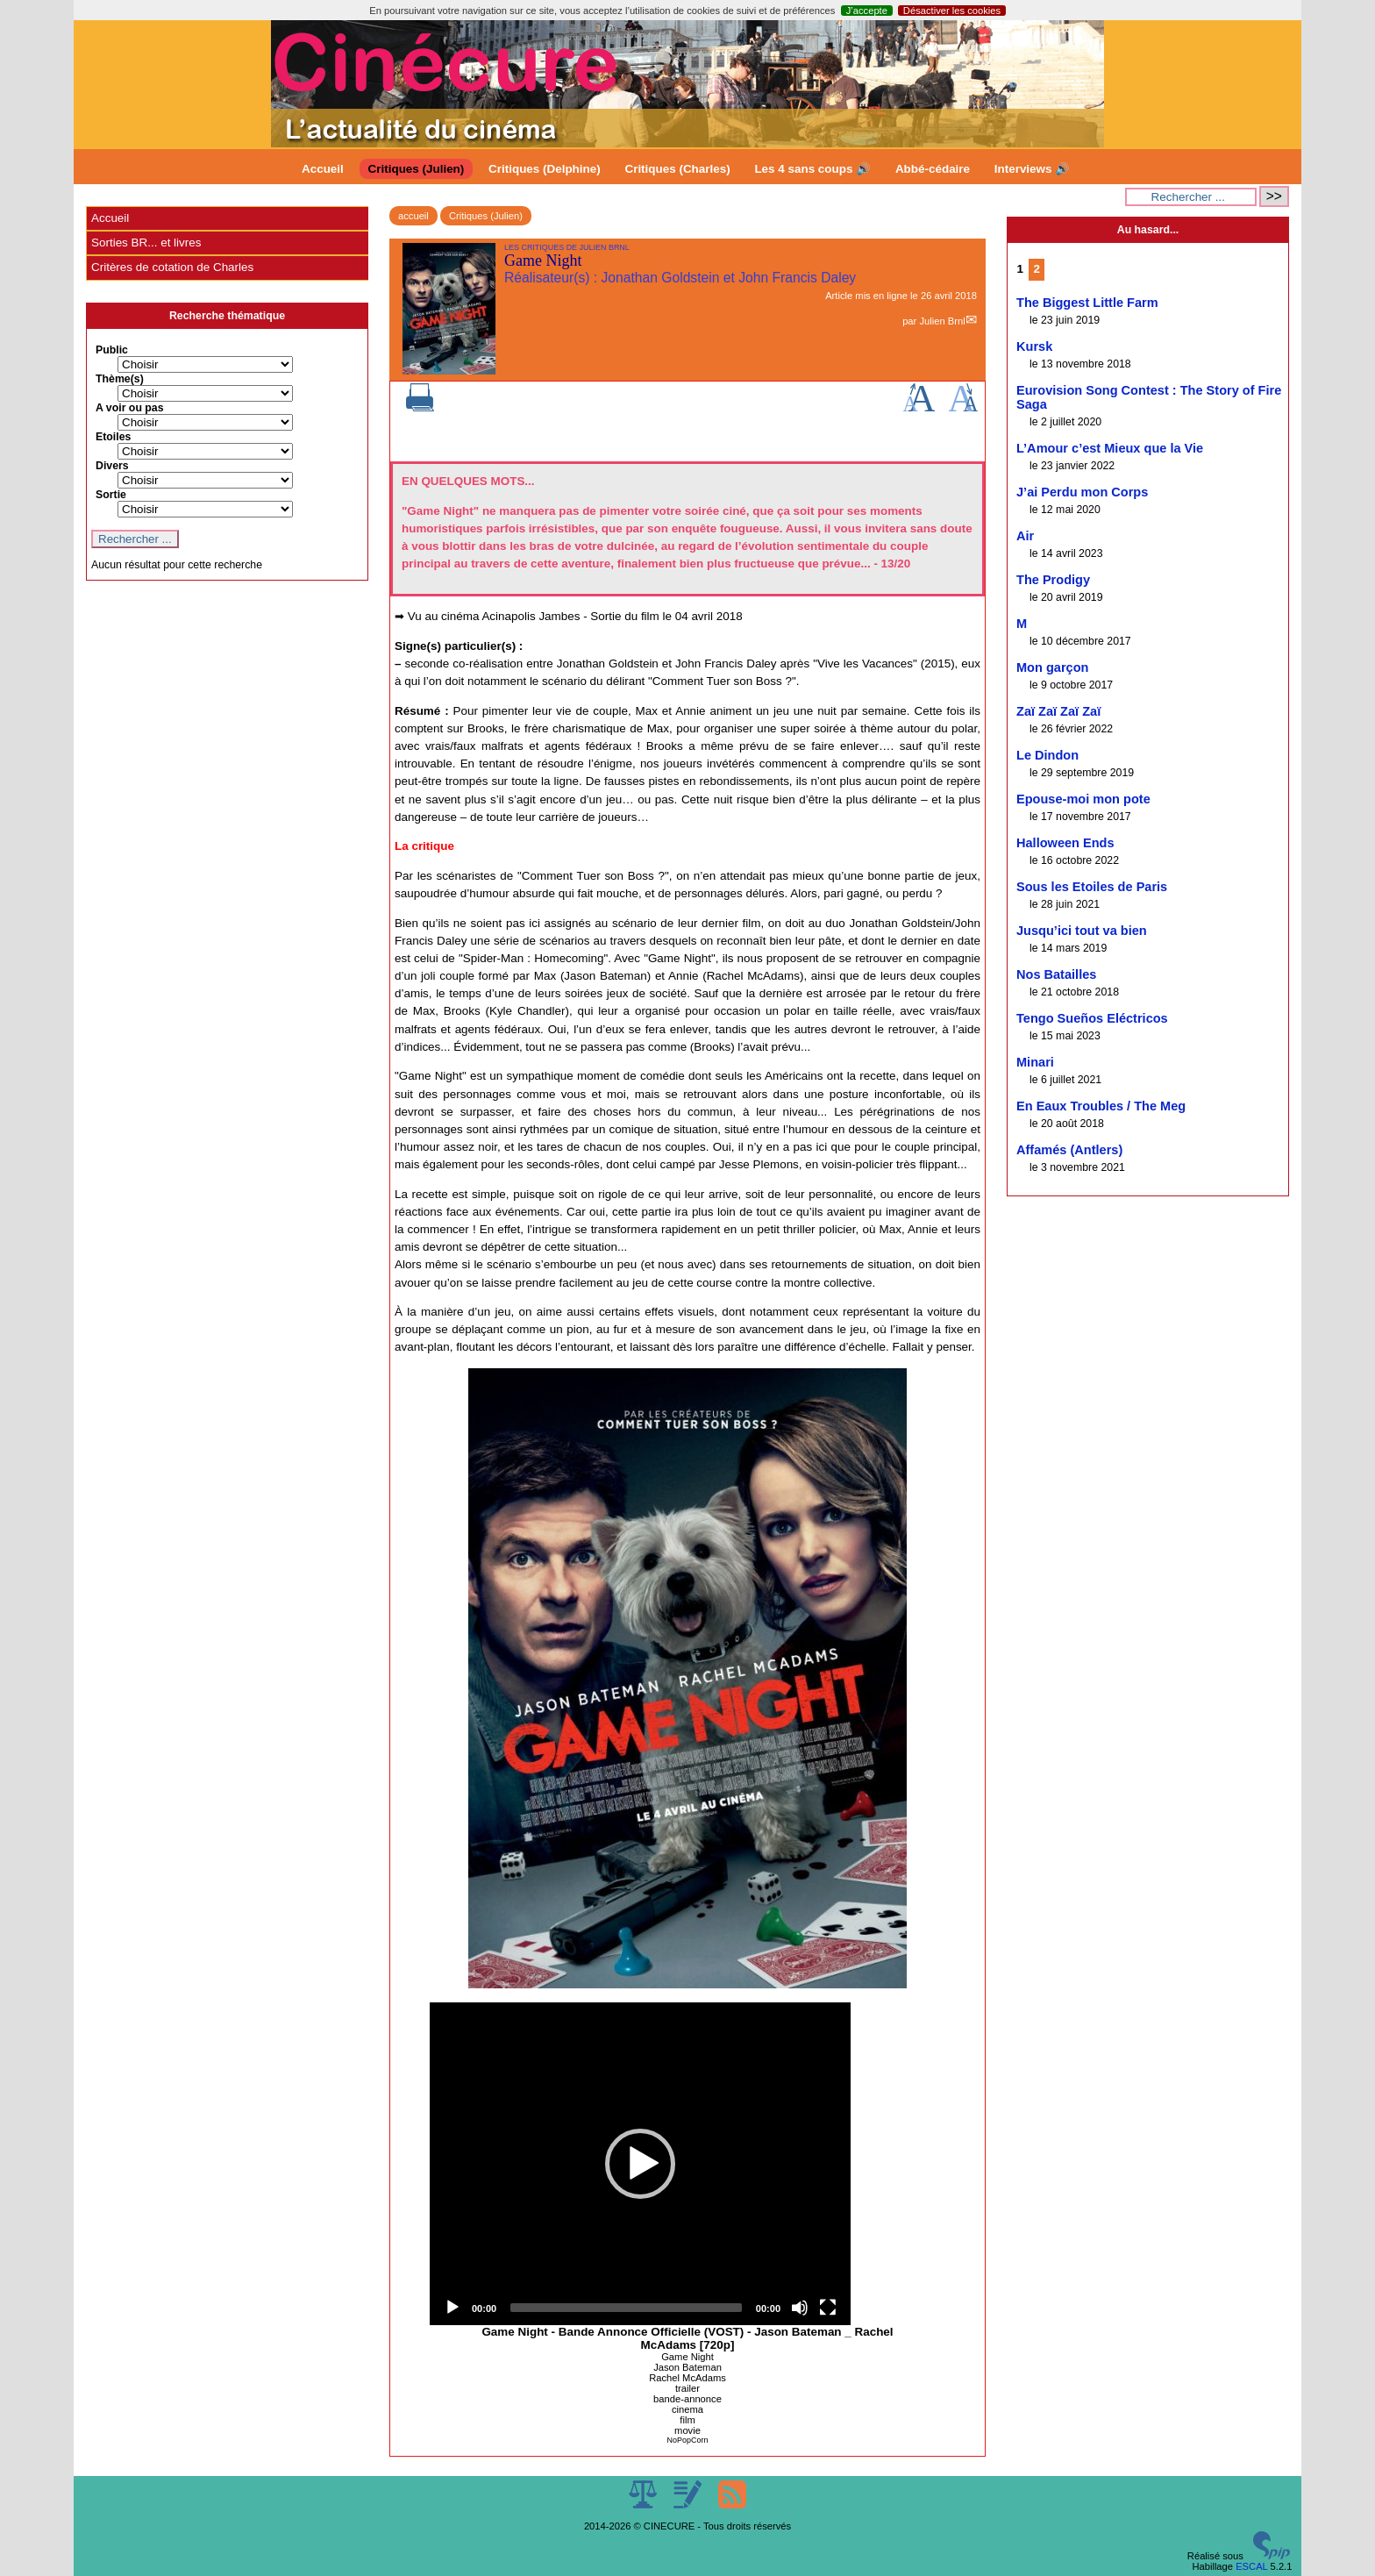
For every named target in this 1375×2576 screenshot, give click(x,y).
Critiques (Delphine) (544, 168)
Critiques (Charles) (677, 168)
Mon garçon (1052, 667)
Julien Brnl (942, 321)
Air (1025, 536)
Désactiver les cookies (952, 10)
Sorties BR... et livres (146, 242)
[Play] (452, 2307)
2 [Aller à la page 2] (1037, 268)
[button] (640, 2164)
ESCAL (1251, 2566)
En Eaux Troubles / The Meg (1101, 1106)
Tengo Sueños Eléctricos (1092, 1018)
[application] (640, 2163)
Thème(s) (120, 379)
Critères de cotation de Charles (172, 267)
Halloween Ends (1065, 843)
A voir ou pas (130, 408)
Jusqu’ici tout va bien (1081, 931)
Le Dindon (1047, 755)
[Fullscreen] (828, 2307)
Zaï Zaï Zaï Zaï (1058, 711)
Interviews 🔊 (1032, 168)
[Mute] (800, 2307)
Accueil (323, 168)
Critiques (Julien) (416, 168)
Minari (1035, 1062)
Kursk (1034, 346)
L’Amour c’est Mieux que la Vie (1109, 448)
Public (112, 350)
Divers (112, 466)
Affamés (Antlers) (1069, 1150)
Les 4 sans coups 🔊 (812, 168)
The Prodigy (1053, 580)
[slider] (626, 2307)
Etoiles (113, 437)
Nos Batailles (1056, 974)
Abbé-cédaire (932, 168)
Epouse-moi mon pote (1083, 799)
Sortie (111, 495)
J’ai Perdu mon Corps (1082, 492)
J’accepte (866, 10)
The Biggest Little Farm (1087, 303)
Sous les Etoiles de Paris (1091, 887)
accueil (413, 216)
